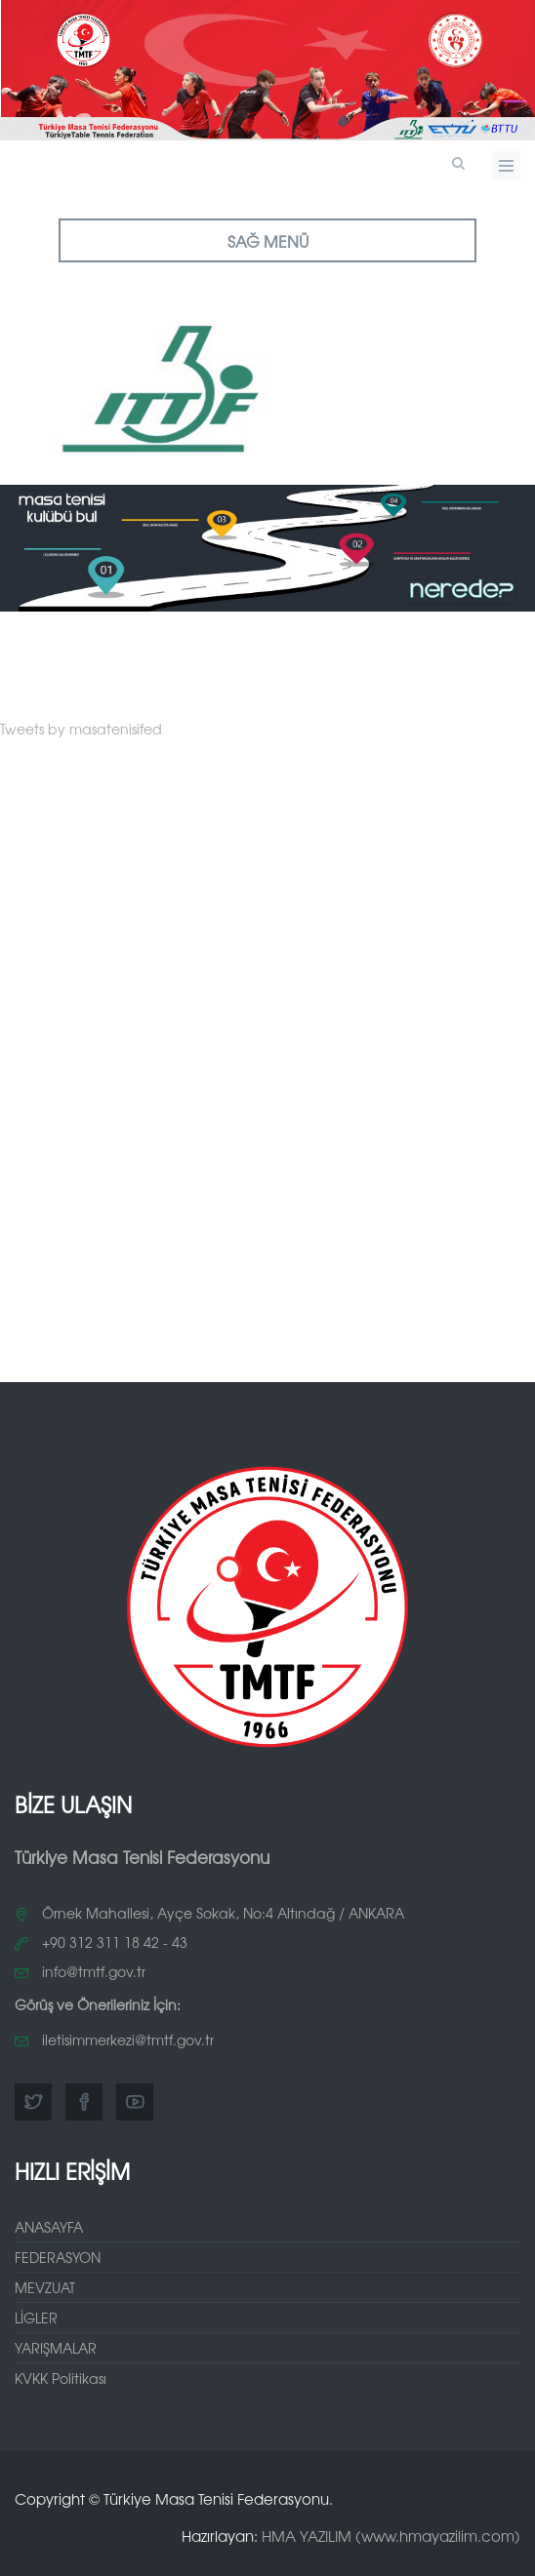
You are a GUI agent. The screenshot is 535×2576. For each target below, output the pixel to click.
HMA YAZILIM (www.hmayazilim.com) (391, 2535)
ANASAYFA (49, 2227)
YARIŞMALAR (56, 2348)
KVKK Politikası (60, 2378)
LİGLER (36, 2317)
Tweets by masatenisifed (81, 728)
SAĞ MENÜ (268, 241)
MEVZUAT (45, 2287)
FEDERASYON (58, 2257)
